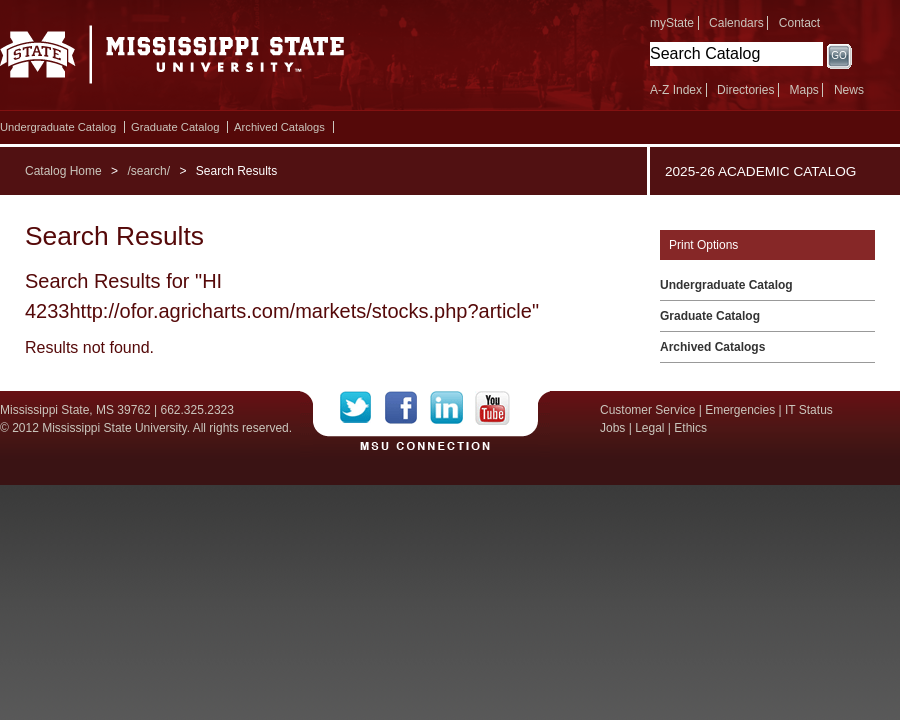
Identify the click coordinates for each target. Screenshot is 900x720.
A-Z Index (676, 90)
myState (672, 23)
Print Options (703, 245)
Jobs (612, 428)
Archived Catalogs (279, 127)
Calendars (736, 23)
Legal (649, 428)
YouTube (492, 408)
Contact (799, 23)
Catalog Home (63, 171)
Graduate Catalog (175, 127)
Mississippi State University (172, 60)
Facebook (407, 408)
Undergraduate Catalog (58, 127)
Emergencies (740, 410)
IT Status (809, 410)
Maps (803, 90)
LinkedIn (452, 408)
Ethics (690, 428)
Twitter (362, 408)
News (849, 90)
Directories (745, 90)
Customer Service (647, 410)
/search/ (148, 171)
